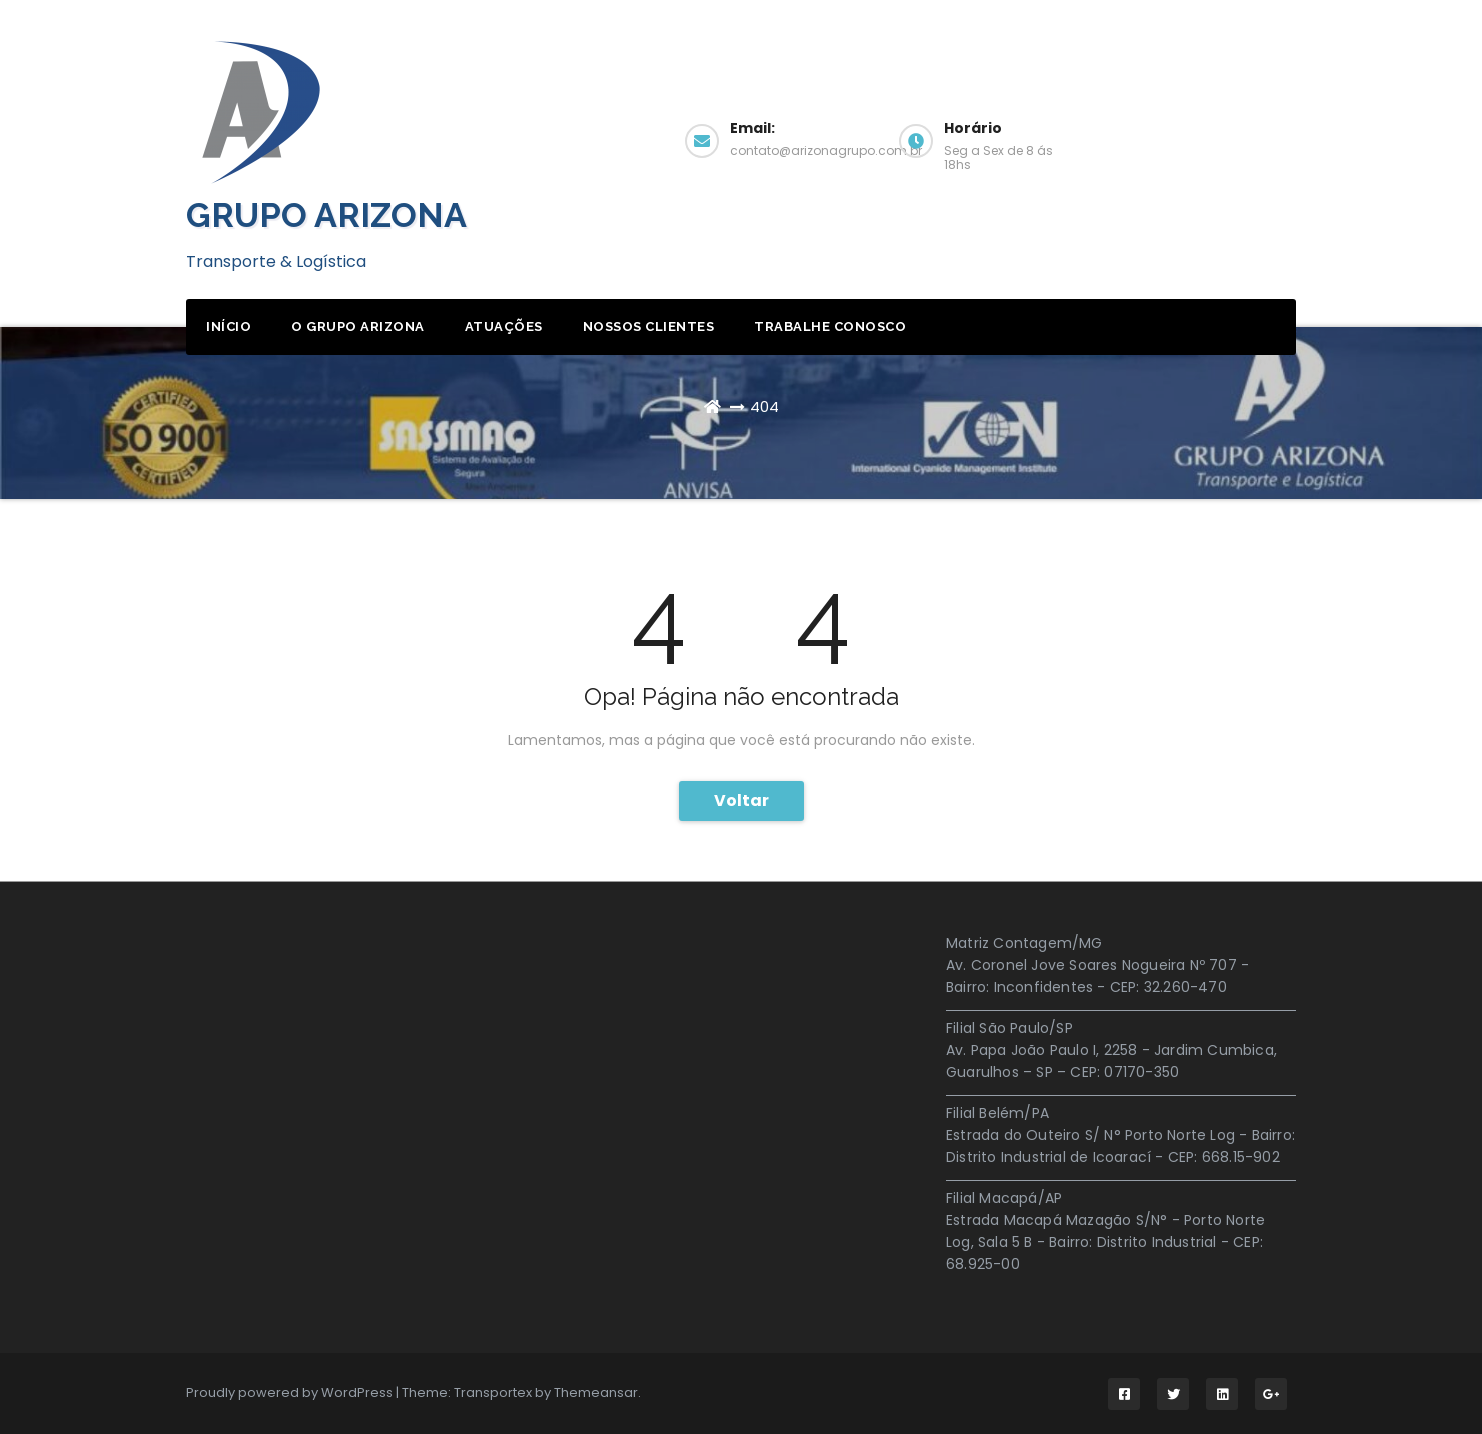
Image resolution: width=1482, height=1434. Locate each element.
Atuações (504, 326)
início (228, 326)
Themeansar (596, 1392)
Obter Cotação (1211, 138)
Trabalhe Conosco (830, 326)
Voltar (741, 800)
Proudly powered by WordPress (291, 1392)
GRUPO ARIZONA (326, 215)
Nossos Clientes (649, 326)
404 (764, 406)
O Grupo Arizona (358, 326)
